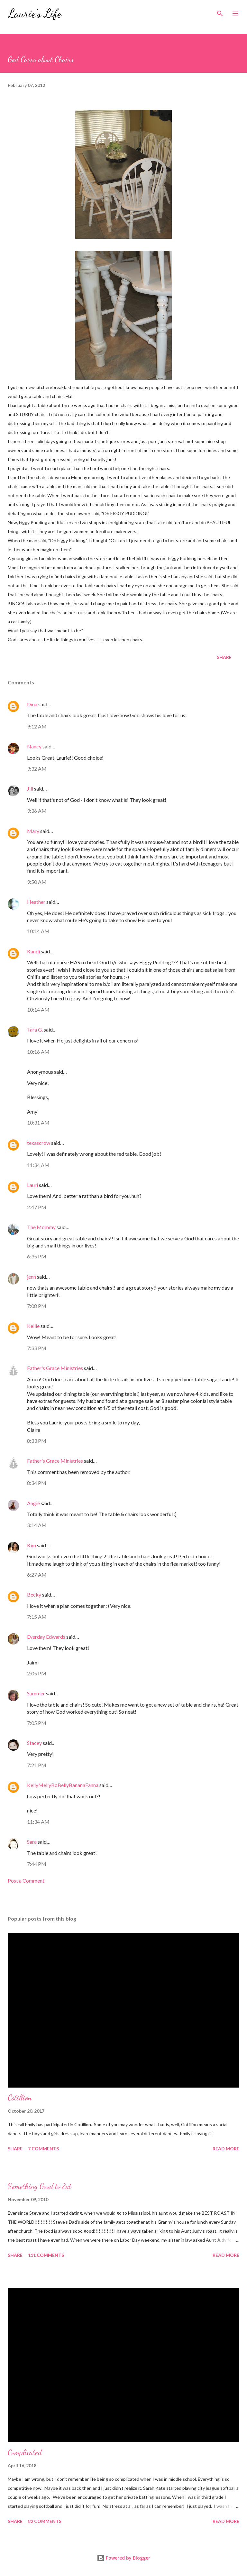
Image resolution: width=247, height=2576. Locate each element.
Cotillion (20, 2097)
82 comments (44, 2521)
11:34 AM (38, 1165)
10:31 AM (38, 1122)
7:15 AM (37, 1617)
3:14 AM (37, 1525)
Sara (32, 1842)
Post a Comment (26, 1880)
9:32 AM (37, 768)
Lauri (32, 1185)
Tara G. (35, 1029)
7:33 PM (36, 1348)
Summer (36, 1693)
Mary (33, 831)
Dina (32, 704)
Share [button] (224, 657)
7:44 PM (36, 1864)
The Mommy (41, 1227)
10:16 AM (38, 1052)
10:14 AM (38, 931)
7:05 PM (36, 1723)
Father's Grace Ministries (55, 1368)
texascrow (38, 1143)
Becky (34, 1594)
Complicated (25, 2452)
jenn (31, 1277)
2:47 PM (36, 1207)
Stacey (34, 1743)
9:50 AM (37, 882)
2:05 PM (36, 1673)
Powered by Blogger (123, 2558)
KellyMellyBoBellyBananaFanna (62, 1785)
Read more (226, 2148)
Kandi (33, 951)
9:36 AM (37, 811)
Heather (36, 902)
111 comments (46, 2255)
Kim (31, 1545)
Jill (30, 788)
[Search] (220, 11)
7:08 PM (36, 1306)
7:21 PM (36, 1765)
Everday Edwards (46, 1637)
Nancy (34, 746)
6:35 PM (36, 1256)
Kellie (33, 1326)
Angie (33, 1503)
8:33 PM (36, 1441)
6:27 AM (37, 1574)
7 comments (43, 2148)
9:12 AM (37, 726)
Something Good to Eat (39, 2186)
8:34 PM (36, 1483)
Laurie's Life (34, 13)
